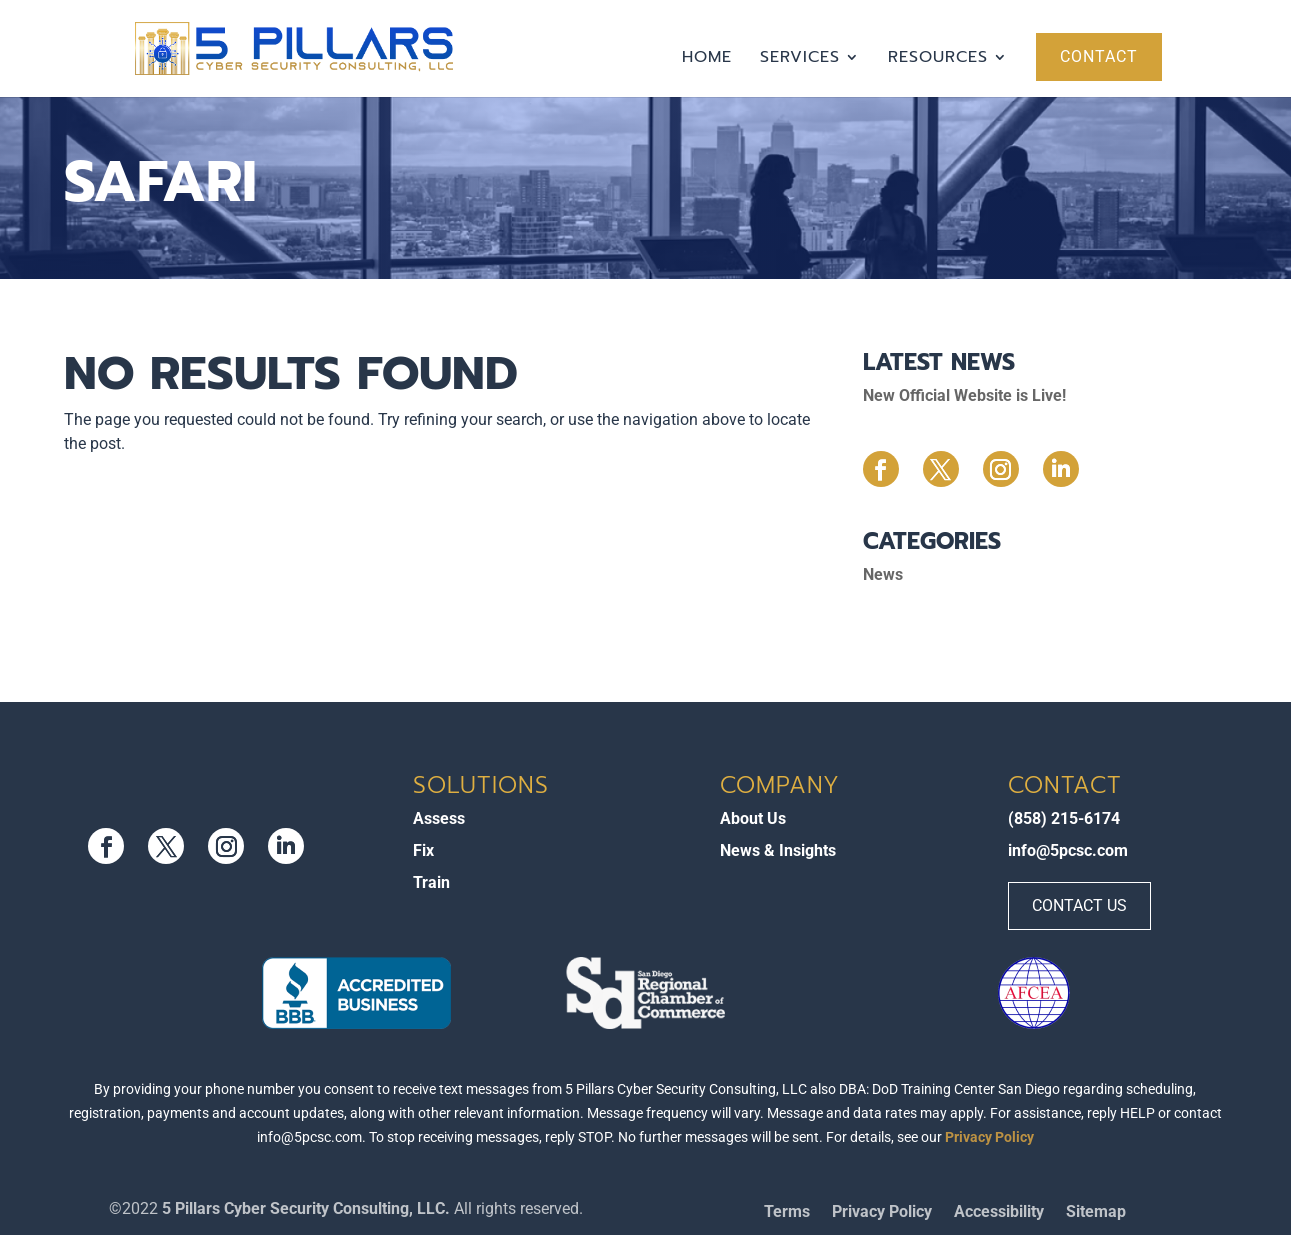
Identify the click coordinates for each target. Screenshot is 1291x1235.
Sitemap (1096, 1213)
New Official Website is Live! (964, 395)
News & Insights (778, 850)
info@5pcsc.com (1068, 850)
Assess (439, 818)
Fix (423, 850)
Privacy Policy (989, 1137)
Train (431, 882)
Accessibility (999, 1213)
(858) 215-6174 (1064, 818)
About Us (753, 818)
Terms (787, 1213)
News (883, 574)
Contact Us (1079, 905)
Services (800, 59)
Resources (938, 59)
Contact (1099, 56)
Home (707, 59)
